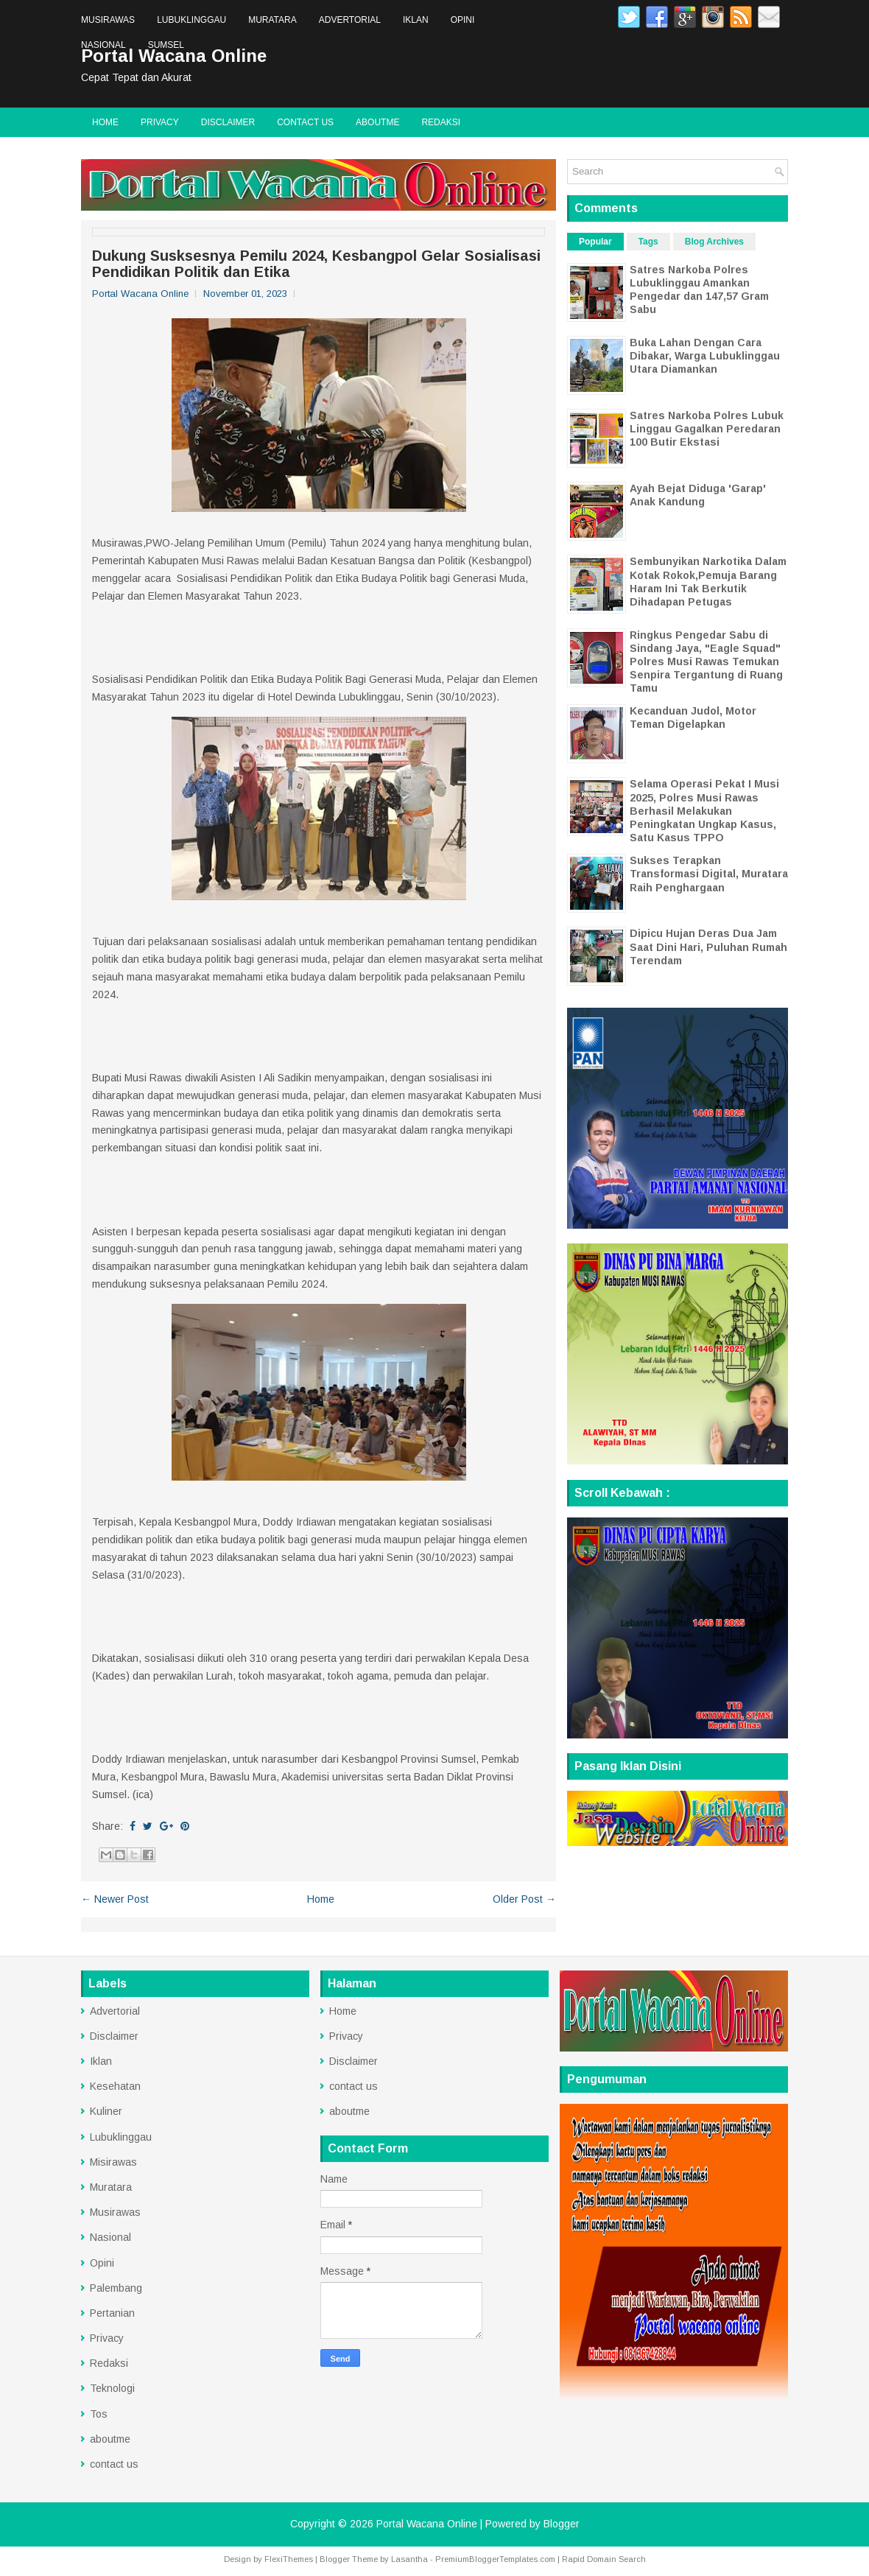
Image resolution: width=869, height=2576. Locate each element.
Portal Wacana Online (426, 2524)
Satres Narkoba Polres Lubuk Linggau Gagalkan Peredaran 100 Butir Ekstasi (707, 429)
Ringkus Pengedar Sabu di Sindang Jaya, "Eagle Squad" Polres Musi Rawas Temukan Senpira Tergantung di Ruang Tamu (706, 662)
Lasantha (409, 2559)
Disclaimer (228, 122)
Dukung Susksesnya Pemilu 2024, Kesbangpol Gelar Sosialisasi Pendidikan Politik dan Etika (316, 264)
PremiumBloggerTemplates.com (495, 2559)
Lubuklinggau (191, 20)
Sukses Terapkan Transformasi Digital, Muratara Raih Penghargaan (709, 873)
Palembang (116, 2288)
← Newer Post (115, 1899)
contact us (305, 122)
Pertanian (112, 2313)
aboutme (377, 122)
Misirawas (113, 2162)
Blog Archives (714, 241)
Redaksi (440, 122)
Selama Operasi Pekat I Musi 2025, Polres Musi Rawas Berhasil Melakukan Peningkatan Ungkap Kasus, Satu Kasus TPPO (704, 810)
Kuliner (106, 2111)
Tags (648, 241)
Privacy (160, 122)
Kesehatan (115, 2086)
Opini (463, 20)
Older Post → (524, 1899)
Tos (99, 2414)
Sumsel (166, 45)
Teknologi (112, 2388)
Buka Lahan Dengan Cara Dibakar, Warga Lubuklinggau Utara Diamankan (705, 356)
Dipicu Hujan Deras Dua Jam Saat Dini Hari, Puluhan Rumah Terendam (708, 946)
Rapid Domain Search (604, 2559)
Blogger (561, 2524)
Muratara (272, 20)
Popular (595, 241)
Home (105, 122)
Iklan (416, 20)
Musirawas (108, 20)
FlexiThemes (288, 2559)
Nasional (103, 45)
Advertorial (350, 20)
